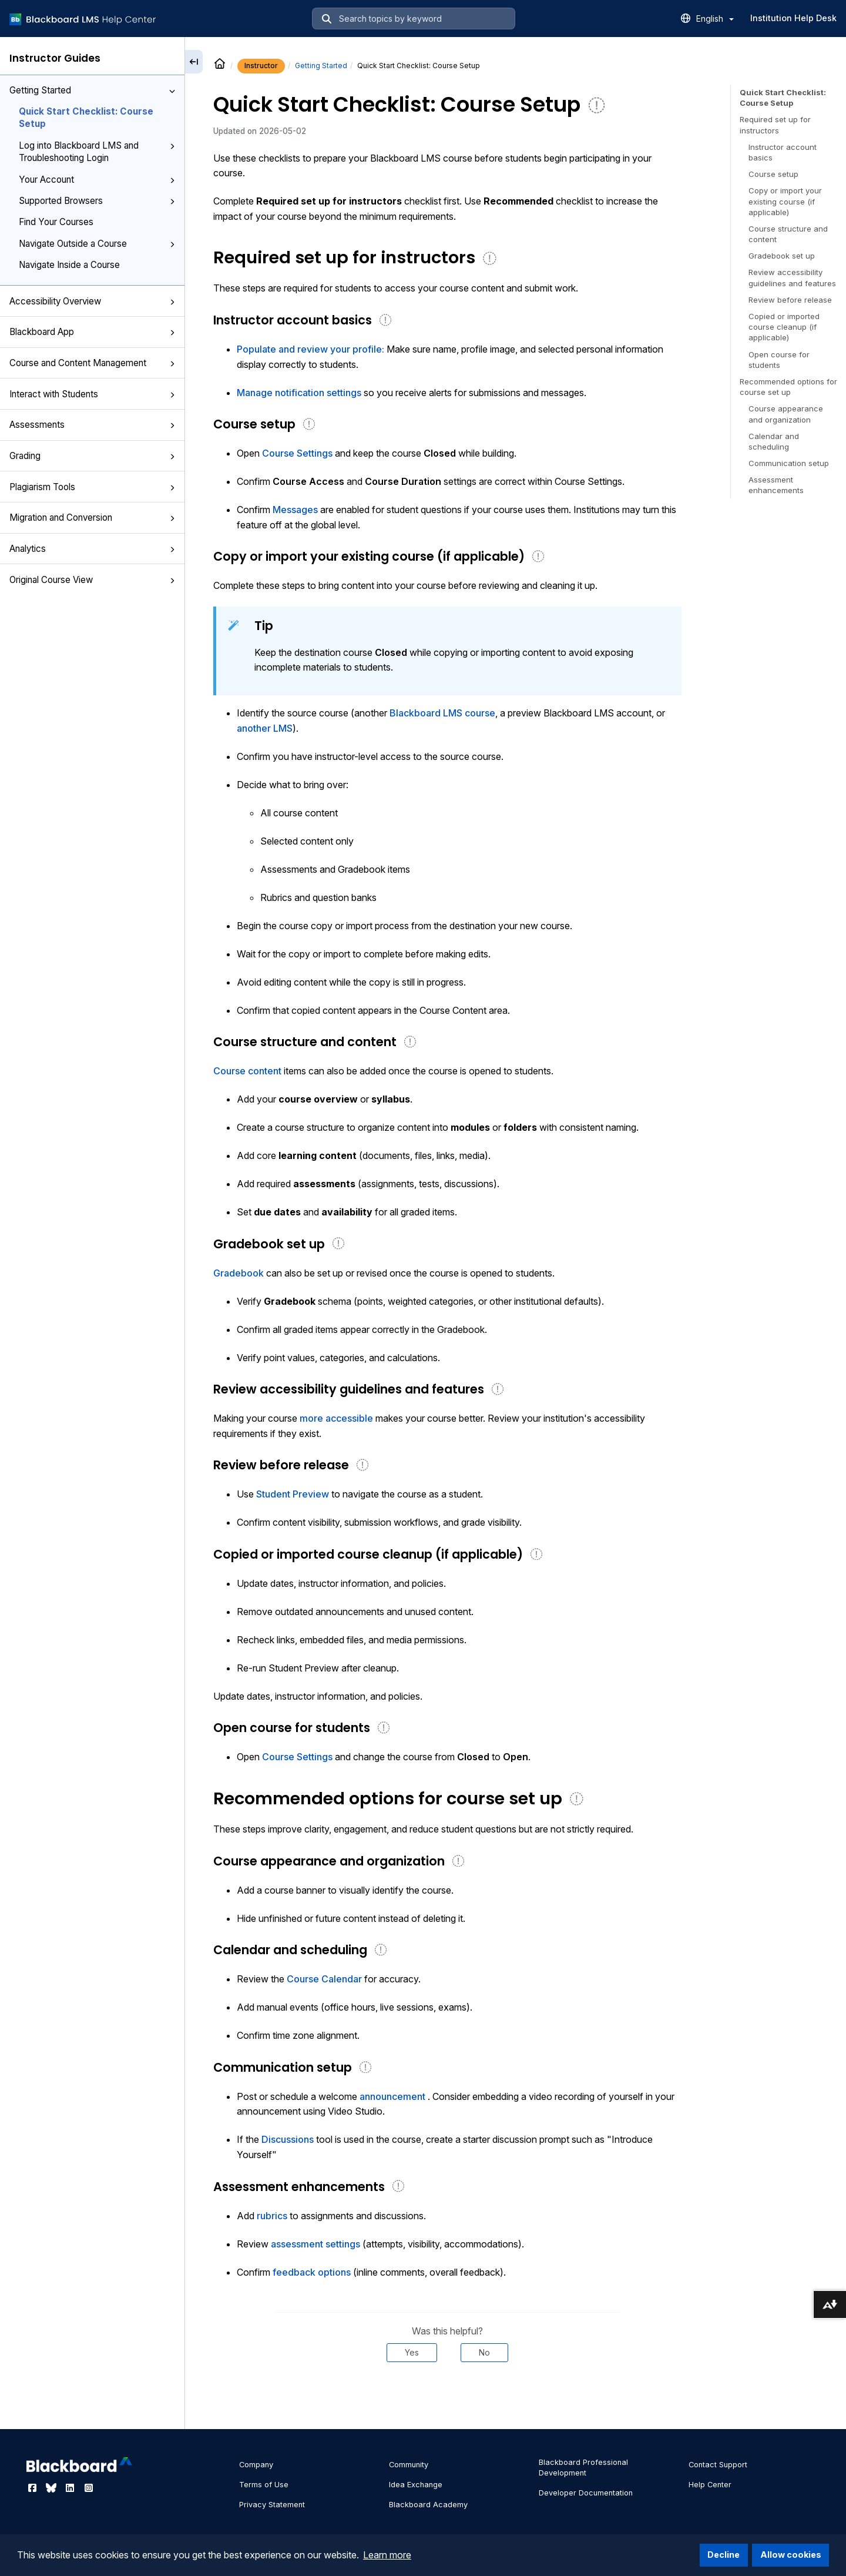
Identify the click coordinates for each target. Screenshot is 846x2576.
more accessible (336, 1418)
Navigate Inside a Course (69, 264)
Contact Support (718, 2464)
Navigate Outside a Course (97, 243)
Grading (92, 455)
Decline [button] (723, 2555)
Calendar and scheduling (773, 441)
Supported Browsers (97, 200)
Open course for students (779, 360)
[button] (172, 91)
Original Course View (92, 579)
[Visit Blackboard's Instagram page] (89, 2488)
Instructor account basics (782, 152)
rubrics (272, 2216)
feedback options (312, 2272)
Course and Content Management (92, 363)
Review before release (790, 299)
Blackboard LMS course (442, 713)
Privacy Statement (272, 2504)
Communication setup (788, 463)
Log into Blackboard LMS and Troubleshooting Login (97, 151)
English (715, 19)
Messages (295, 509)
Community (408, 2464)
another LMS (265, 728)
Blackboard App (92, 331)
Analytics (92, 548)
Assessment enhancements (776, 485)
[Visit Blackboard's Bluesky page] (52, 2488)
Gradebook (239, 1273)
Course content (247, 1071)
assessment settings (315, 2244)
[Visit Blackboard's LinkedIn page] (71, 2488)
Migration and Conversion (92, 517)
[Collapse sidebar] (194, 61)
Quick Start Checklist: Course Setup (86, 117)
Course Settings (297, 453)
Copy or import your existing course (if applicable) (785, 201)
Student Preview (292, 1494)
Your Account (97, 179)
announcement (392, 2096)
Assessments (92, 424)
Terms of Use (263, 2484)
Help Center (710, 2484)
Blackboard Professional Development (583, 2467)
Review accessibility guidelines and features (792, 277)
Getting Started (92, 90)
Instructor (261, 65)
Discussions (287, 2139)
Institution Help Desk (793, 18)
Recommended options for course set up (788, 387)
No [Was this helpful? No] (484, 2352)
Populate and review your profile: (310, 349)
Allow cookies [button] (790, 2555)
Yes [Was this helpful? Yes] (412, 2352)
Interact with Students (92, 394)
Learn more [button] (387, 2555)
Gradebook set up (781, 255)
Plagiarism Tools (92, 487)
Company (256, 2464)
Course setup (773, 174)
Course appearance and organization (785, 414)
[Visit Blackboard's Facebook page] (33, 2488)
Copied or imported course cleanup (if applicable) (784, 326)
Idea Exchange (415, 2484)
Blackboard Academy (428, 2504)
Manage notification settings (299, 392)
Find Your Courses (56, 221)
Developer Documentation (586, 2492)
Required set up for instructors (775, 125)
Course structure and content (788, 234)
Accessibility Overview (92, 301)
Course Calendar (324, 1979)
